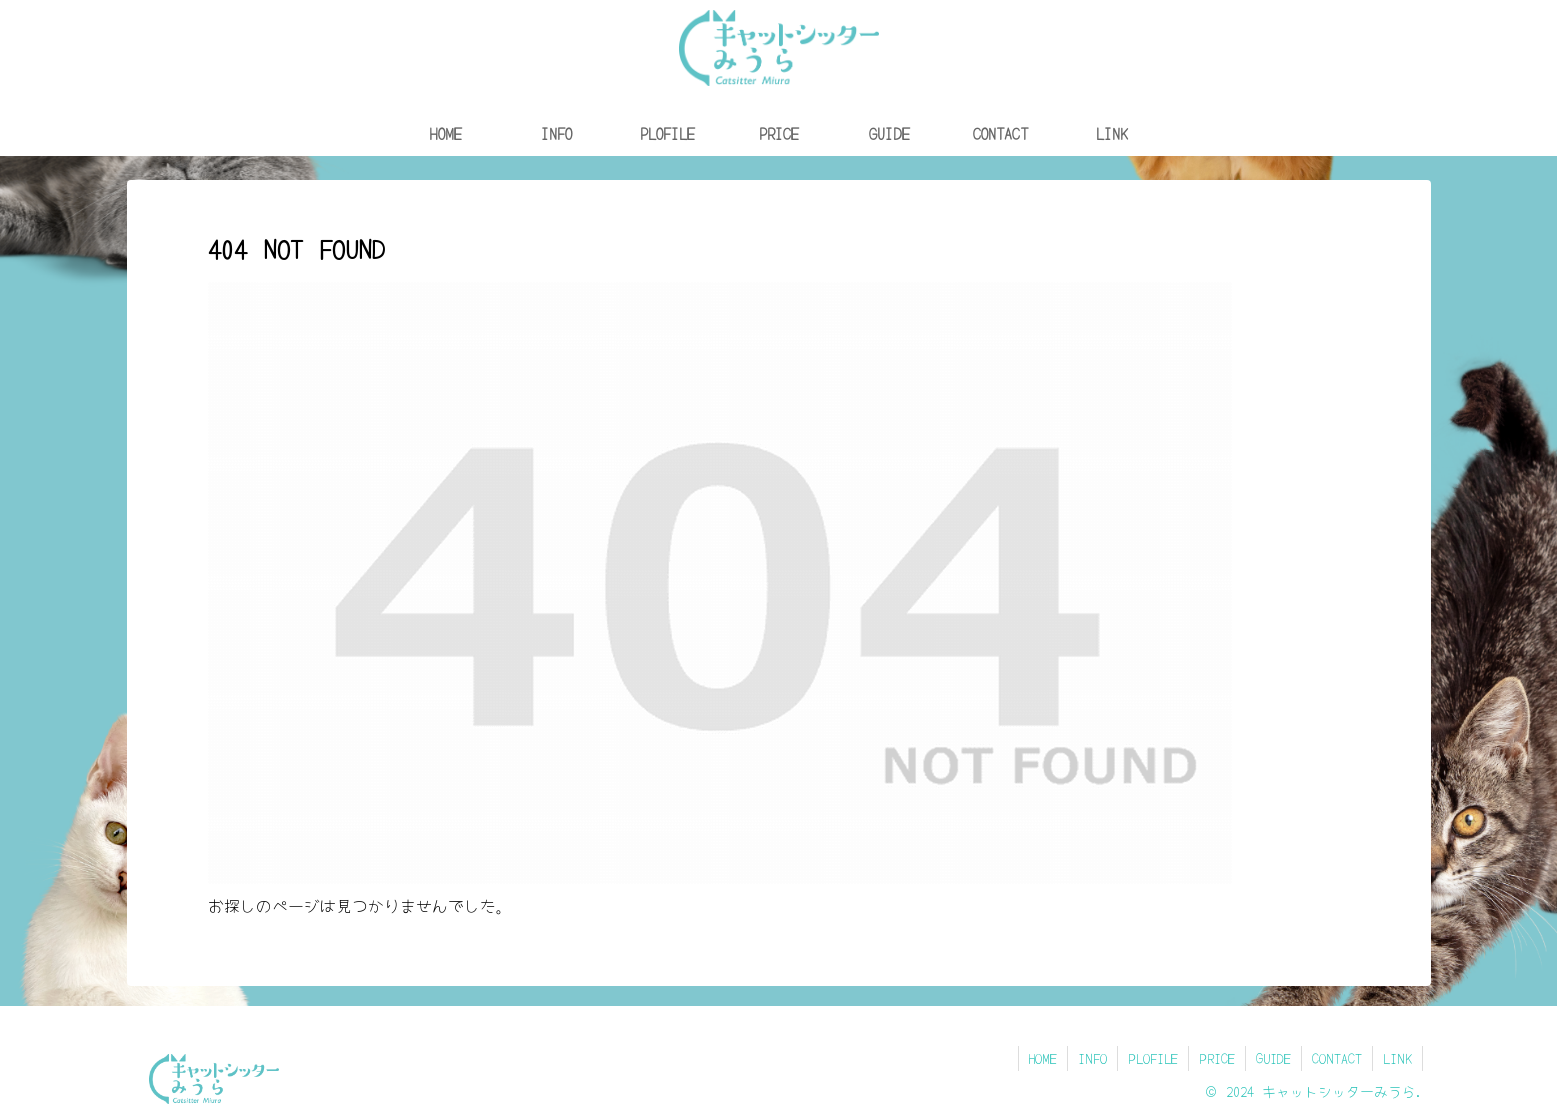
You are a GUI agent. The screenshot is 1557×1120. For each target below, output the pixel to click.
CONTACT (1337, 1058)
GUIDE (1273, 1058)
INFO (1092, 1058)
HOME (1043, 1058)
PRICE (1217, 1058)
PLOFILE (1153, 1058)
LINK (1397, 1058)
